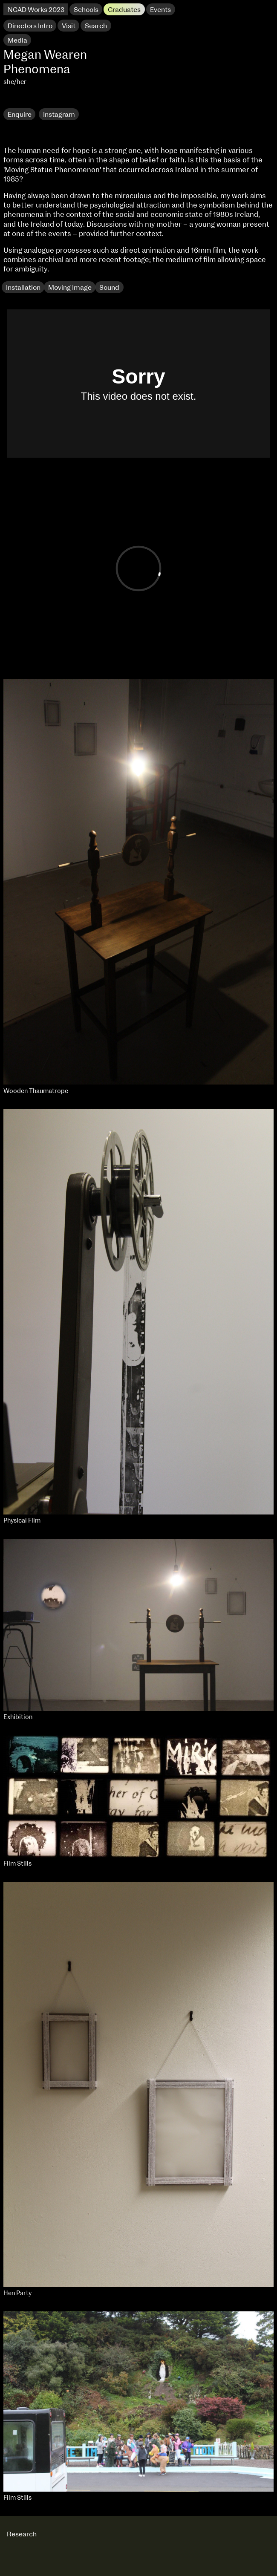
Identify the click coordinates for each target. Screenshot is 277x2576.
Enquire (20, 114)
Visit (68, 26)
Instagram (59, 114)
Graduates (124, 9)
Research (23, 100)
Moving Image (70, 287)
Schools (86, 9)
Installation (23, 287)
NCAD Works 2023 (36, 9)
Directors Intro (30, 26)
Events (160, 9)
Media (17, 40)
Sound (109, 287)
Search (96, 26)
